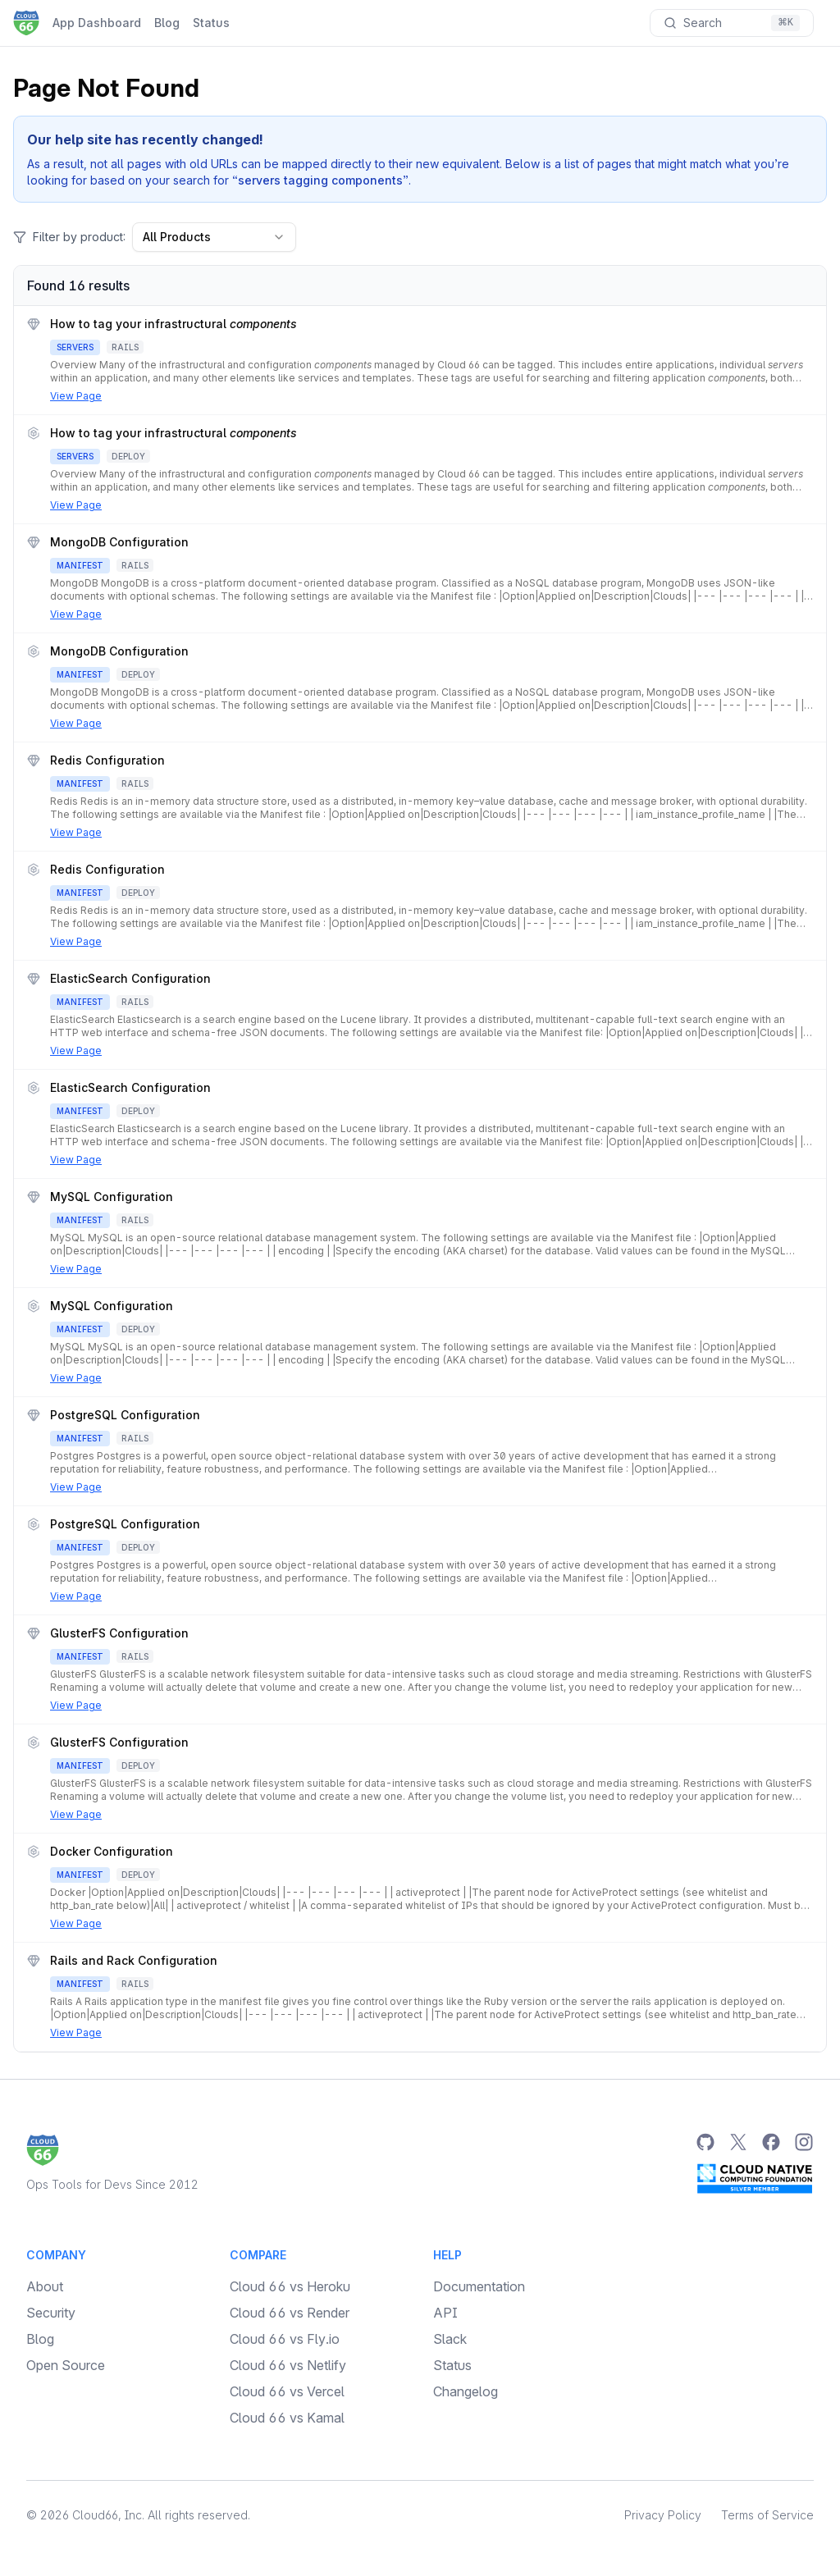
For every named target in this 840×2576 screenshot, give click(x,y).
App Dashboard (96, 23)
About (44, 2286)
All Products (214, 237)
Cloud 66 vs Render (289, 2312)
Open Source (65, 2365)
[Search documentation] (732, 23)
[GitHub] (705, 2142)
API (445, 2312)
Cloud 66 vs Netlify (288, 2365)
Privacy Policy (662, 2515)
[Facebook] (771, 2142)
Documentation (479, 2286)
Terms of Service (767, 2515)
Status (211, 23)
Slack (450, 2339)
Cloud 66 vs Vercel (287, 2391)
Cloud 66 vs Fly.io (285, 2339)
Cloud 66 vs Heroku (290, 2286)
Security (50, 2312)
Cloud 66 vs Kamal (287, 2417)
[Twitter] (738, 2142)
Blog (167, 23)
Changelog (465, 2391)
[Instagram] (804, 2142)
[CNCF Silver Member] (755, 2178)
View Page (76, 396)
